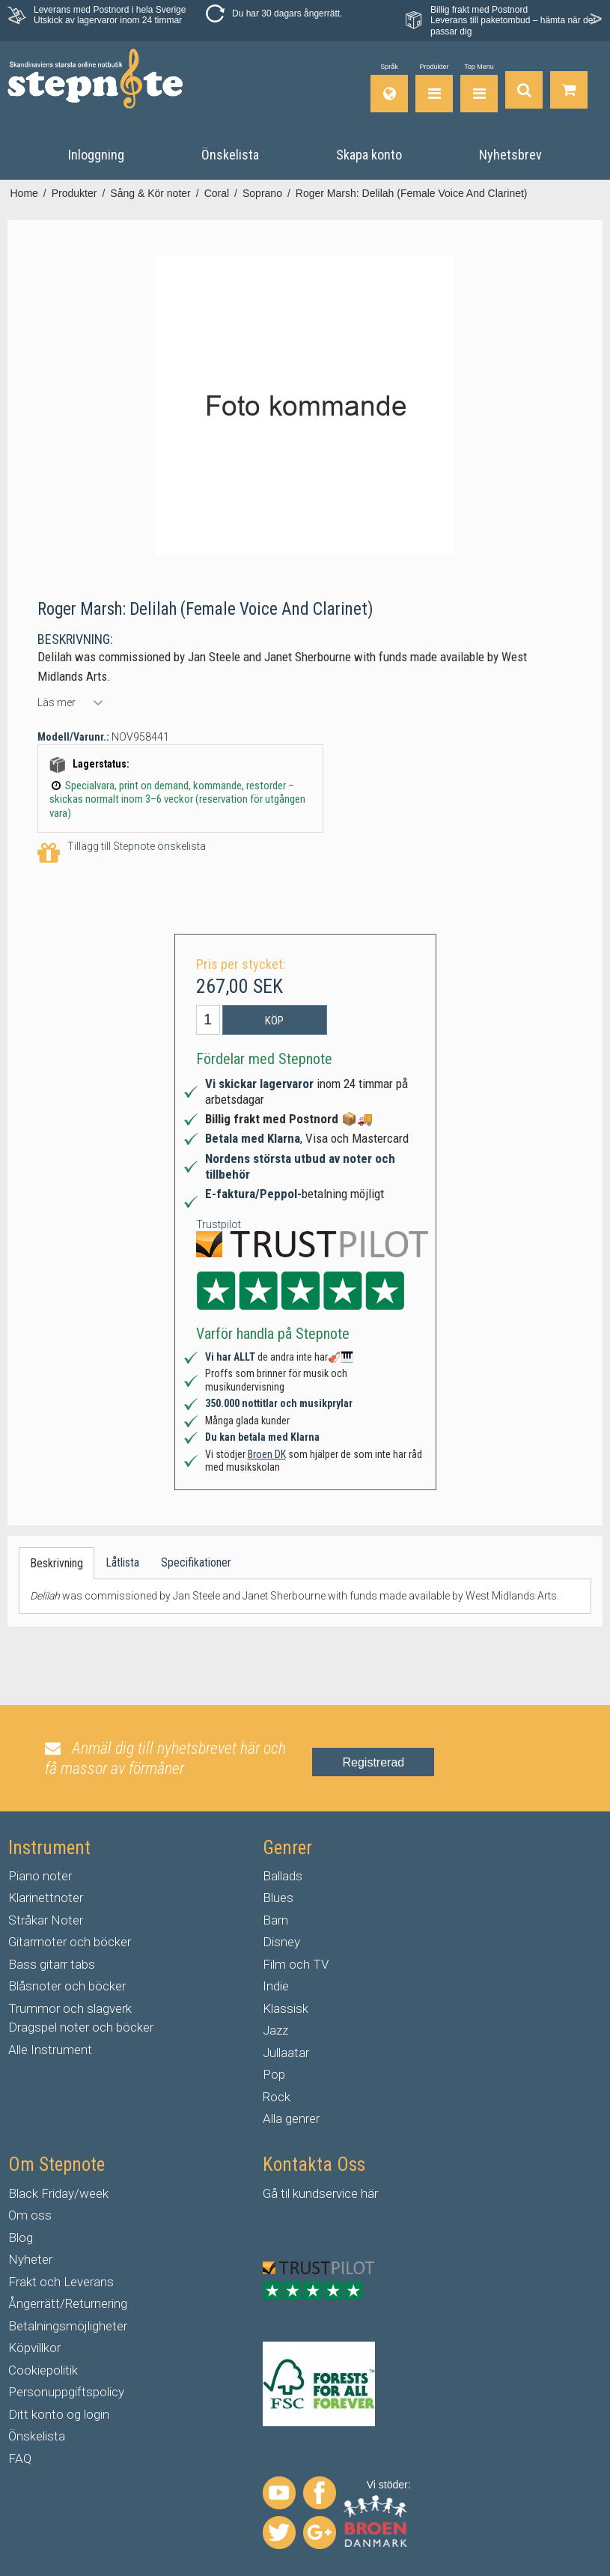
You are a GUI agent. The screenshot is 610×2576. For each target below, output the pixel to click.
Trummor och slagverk (70, 2008)
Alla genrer (291, 2118)
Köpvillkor (34, 2347)
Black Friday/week (58, 2193)
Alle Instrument (50, 2049)
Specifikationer (196, 1562)
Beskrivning (56, 1563)
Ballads (282, 1875)
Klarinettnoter (45, 1897)
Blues (278, 1897)
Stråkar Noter (45, 1920)
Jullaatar (286, 2052)
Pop (274, 2074)
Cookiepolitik (43, 2370)
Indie (276, 1985)
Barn (275, 1920)
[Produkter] (434, 88)
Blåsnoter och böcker (67, 1985)
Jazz (275, 2030)
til (285, 2193)
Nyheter (30, 2259)
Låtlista (122, 1562)
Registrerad (373, 1762)
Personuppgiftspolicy (66, 2391)
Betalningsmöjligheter (67, 2325)
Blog (20, 2237)
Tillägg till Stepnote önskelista (121, 853)
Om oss (30, 2215)
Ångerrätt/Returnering (67, 2303)
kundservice (325, 2193)
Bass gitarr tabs (51, 1964)
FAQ (19, 2458)
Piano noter (40, 1875)
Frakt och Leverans (61, 2281)
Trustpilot (218, 1224)
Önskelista (36, 2435)
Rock (276, 2096)
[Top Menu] (479, 88)
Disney (281, 1941)
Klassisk (285, 2008)
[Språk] (389, 88)
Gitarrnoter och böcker (69, 1941)
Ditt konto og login (58, 2414)
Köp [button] (274, 1020)
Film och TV (296, 1964)
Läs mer (56, 702)
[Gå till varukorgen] (569, 88)
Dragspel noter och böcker (80, 2027)
